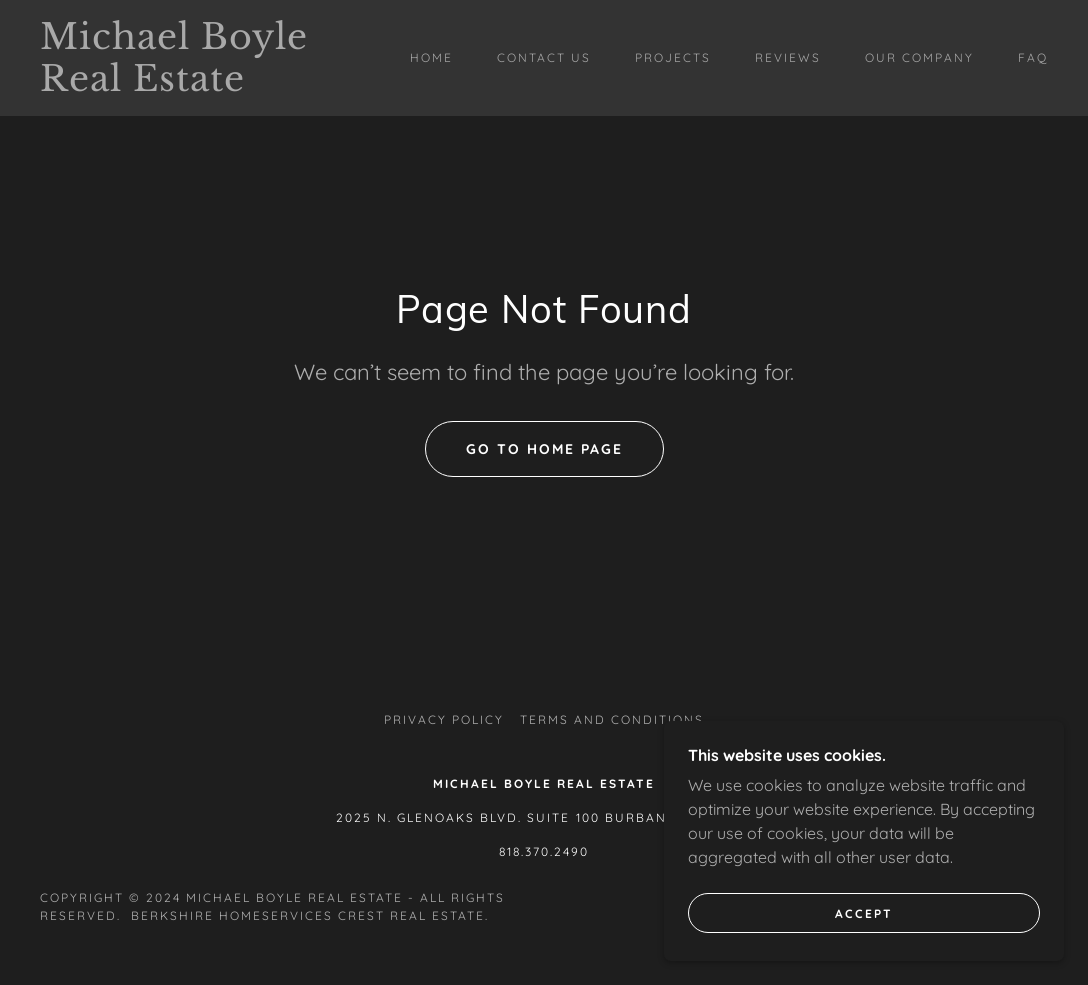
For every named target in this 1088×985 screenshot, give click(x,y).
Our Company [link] (919, 57)
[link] (175, 85)
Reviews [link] (788, 57)
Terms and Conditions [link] (612, 719)
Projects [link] (673, 57)
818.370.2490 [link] (544, 851)
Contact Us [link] (544, 57)
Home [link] (431, 57)
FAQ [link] (1033, 57)
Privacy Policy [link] (444, 719)
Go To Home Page (544, 449)
